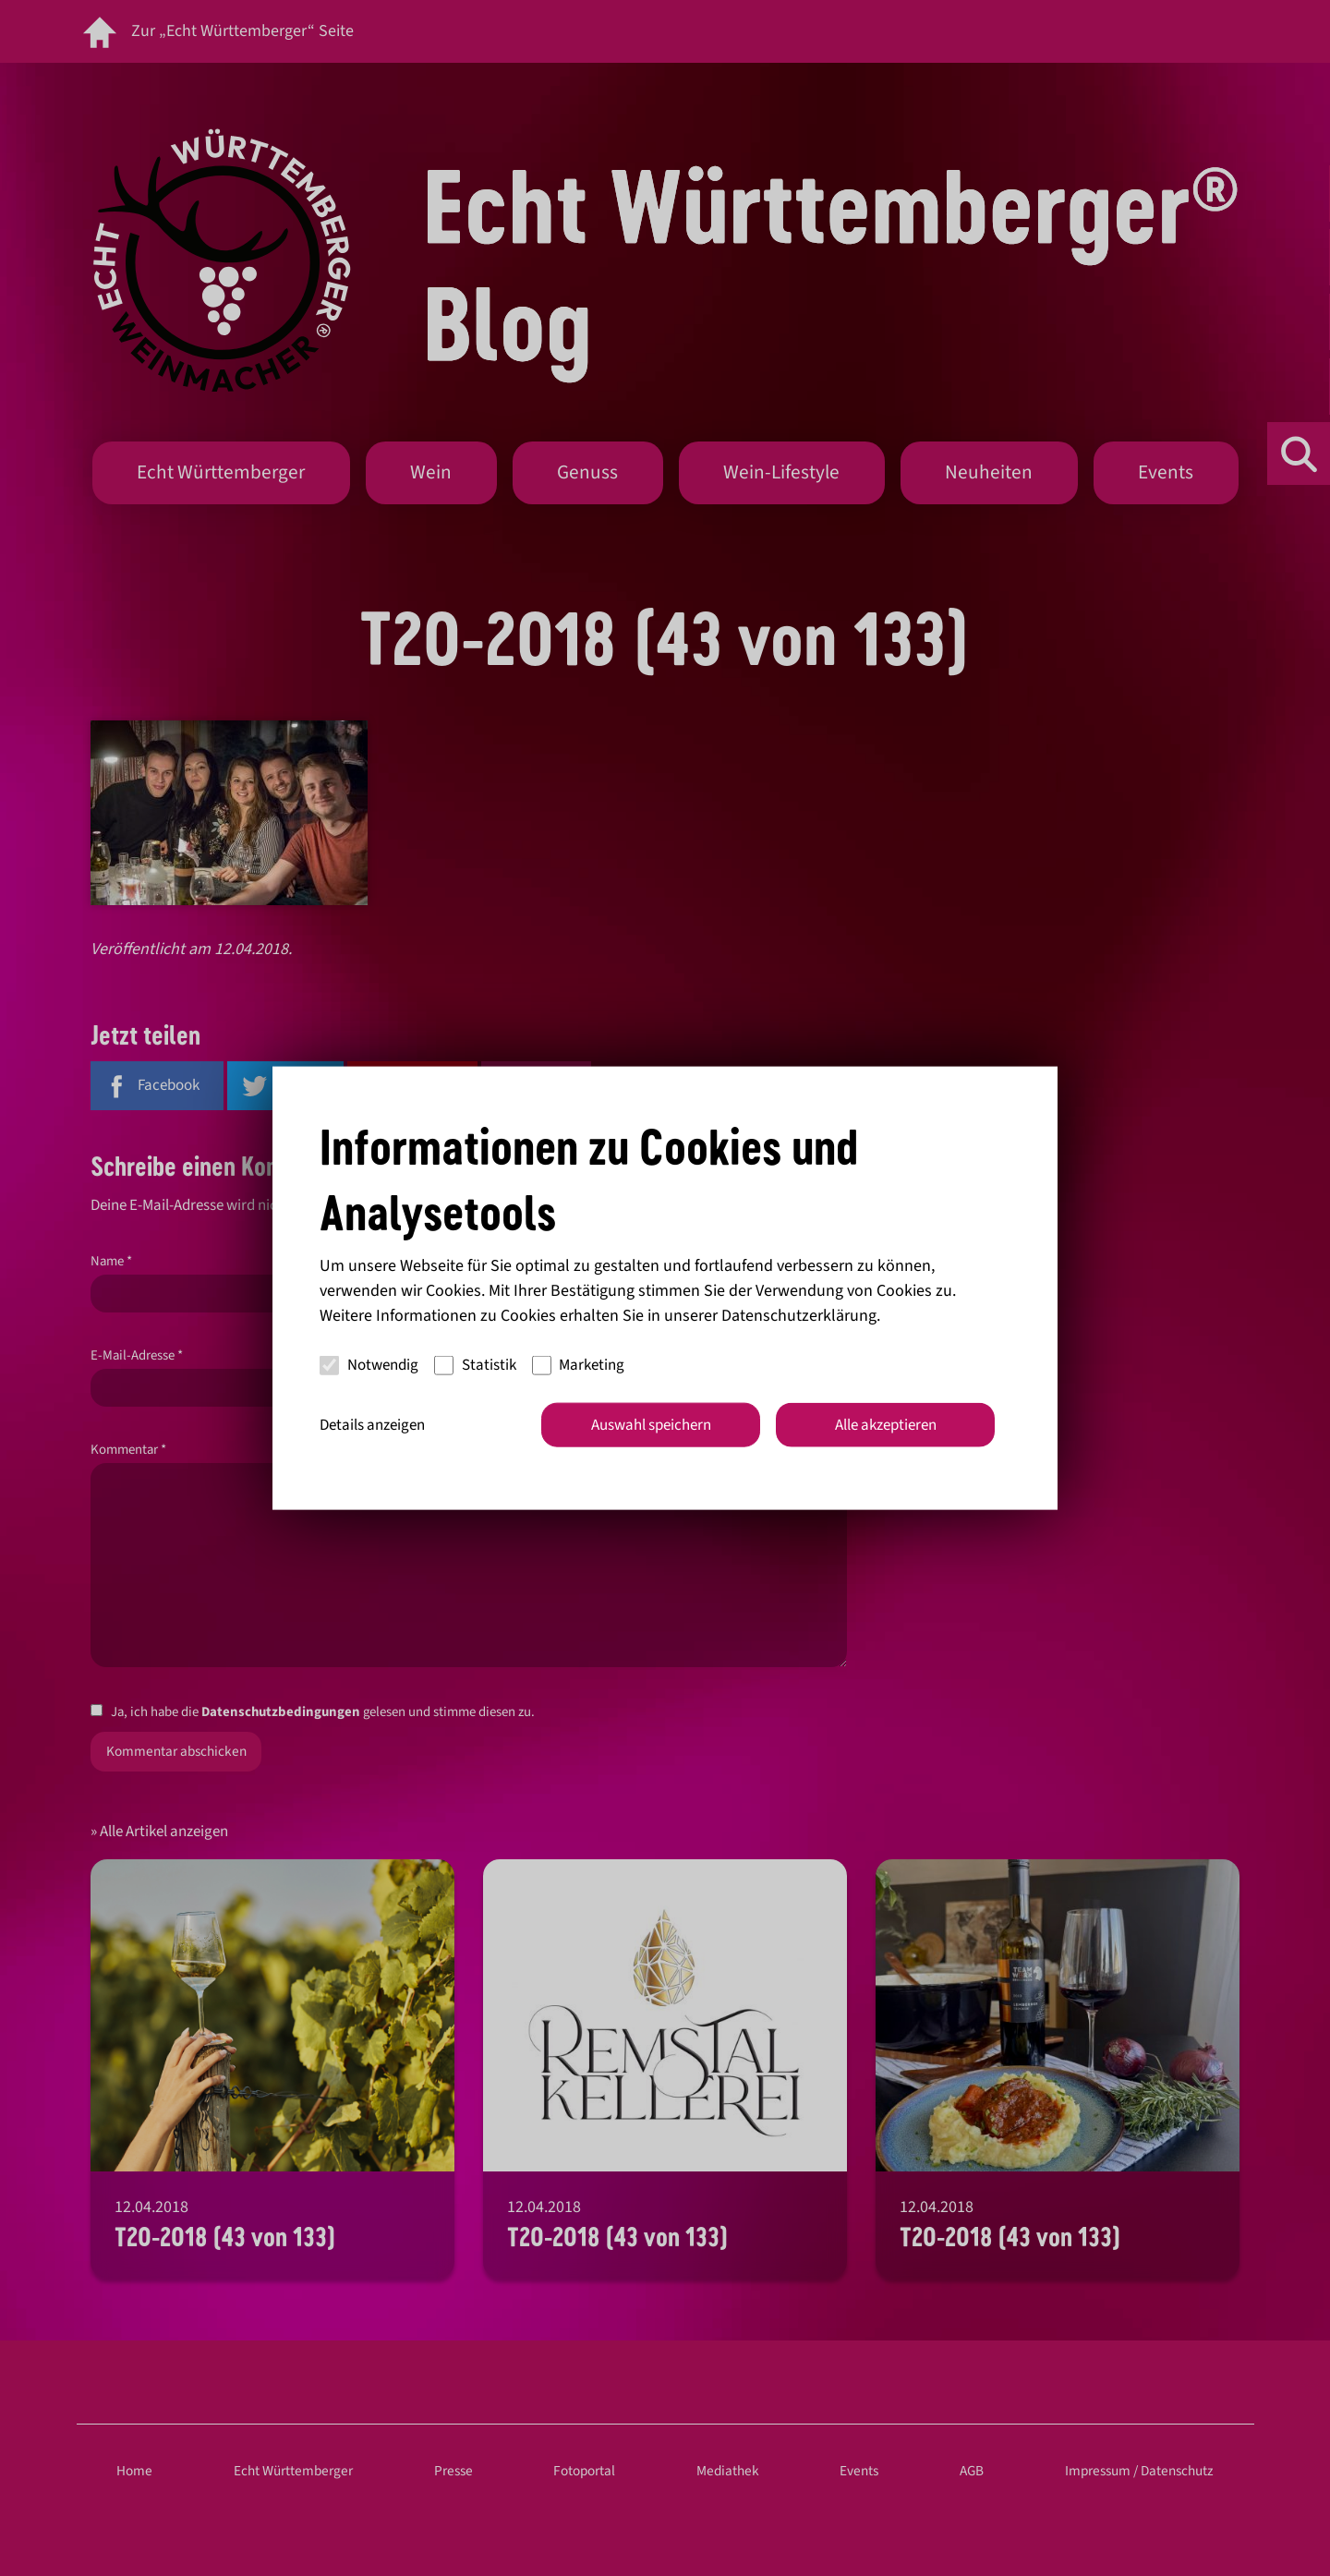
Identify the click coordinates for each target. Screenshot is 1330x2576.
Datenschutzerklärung (799, 1314)
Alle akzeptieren (886, 1424)
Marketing (578, 1365)
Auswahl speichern (651, 1424)
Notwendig (369, 1365)
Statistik (475, 1365)
